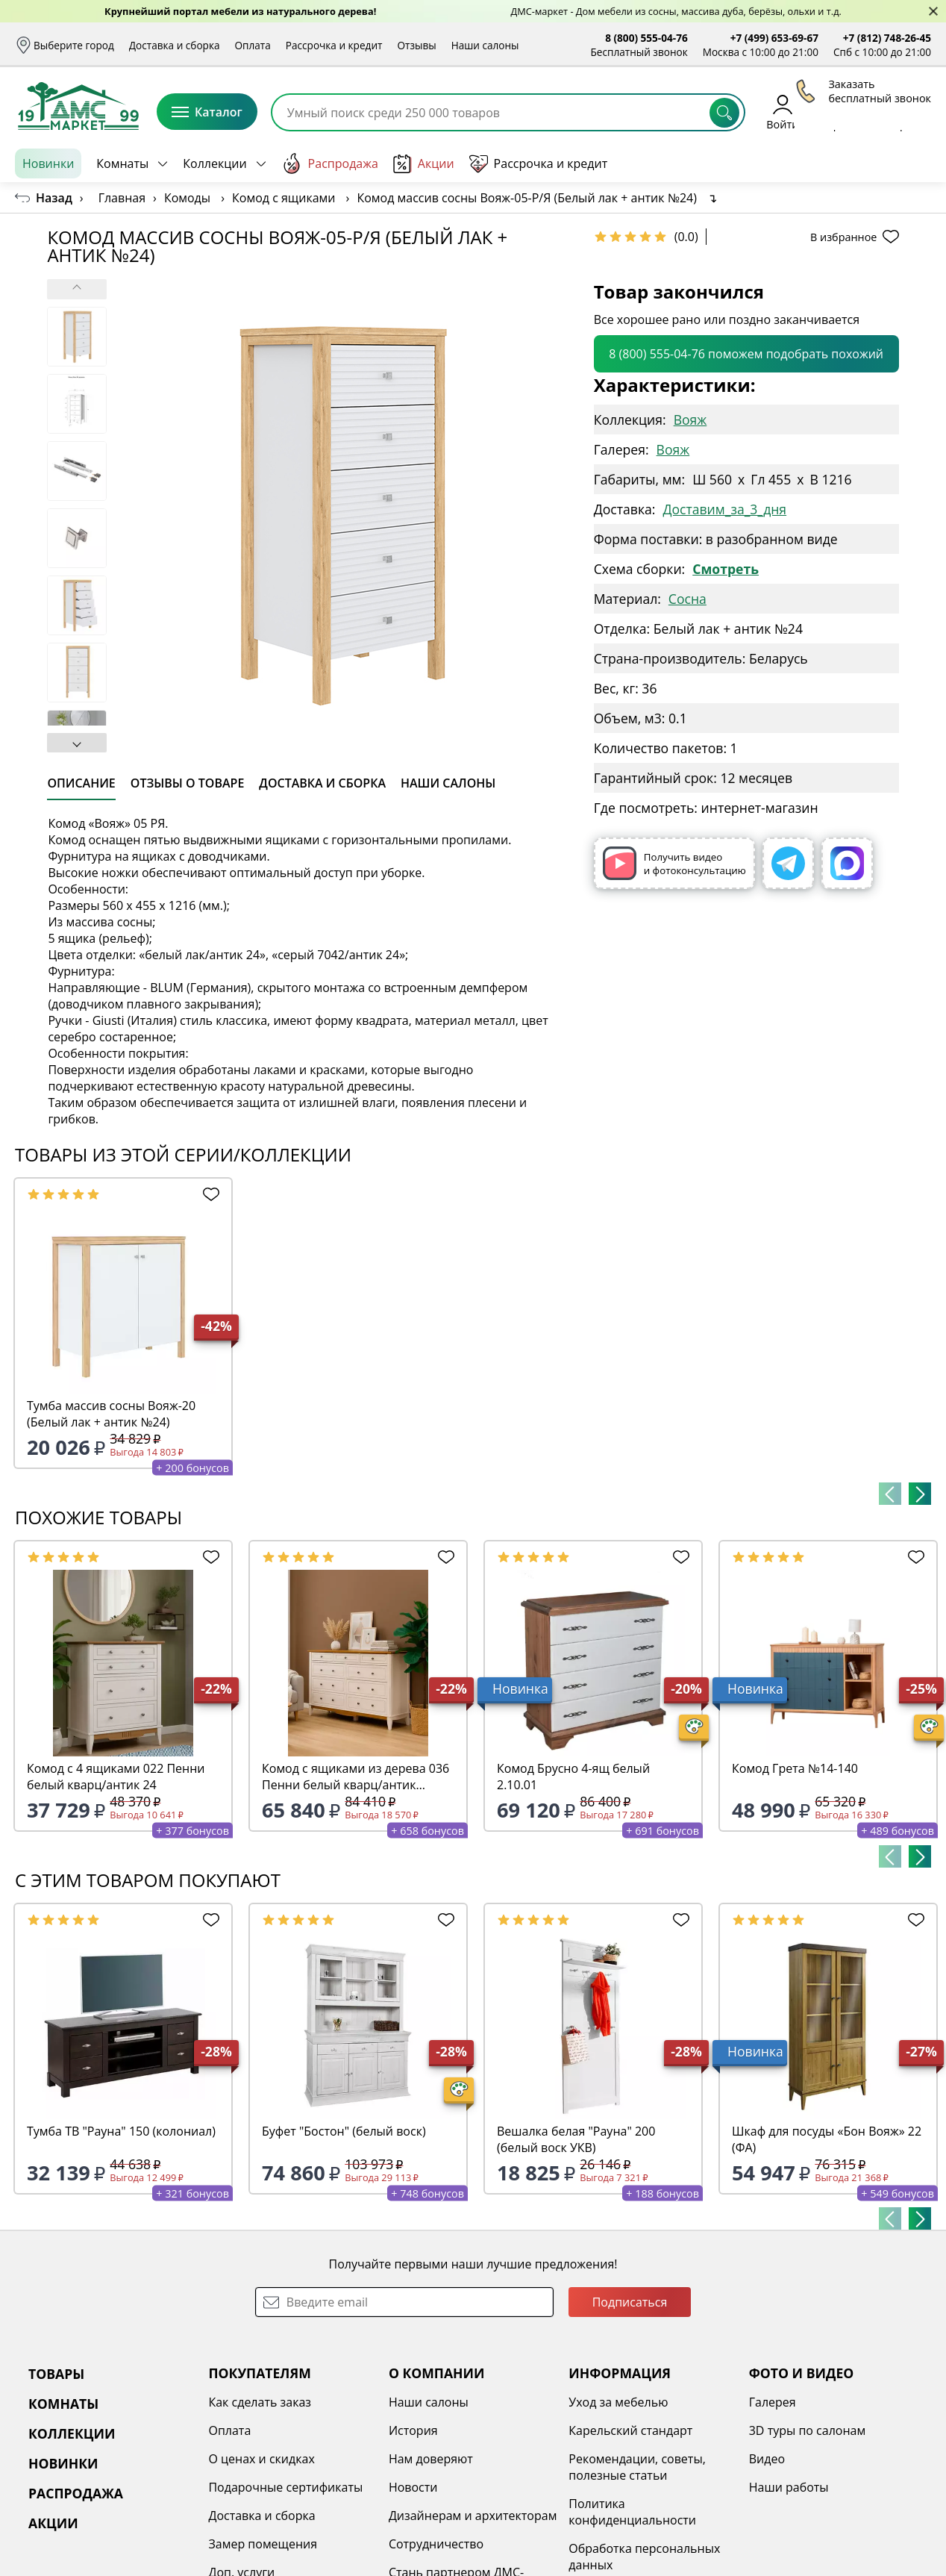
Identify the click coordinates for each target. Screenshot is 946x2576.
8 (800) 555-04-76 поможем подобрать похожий (746, 354)
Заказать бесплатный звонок (863, 163)
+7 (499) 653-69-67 (774, 38)
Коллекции (214, 163)
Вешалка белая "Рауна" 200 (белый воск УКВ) (576, 2139)
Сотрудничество (436, 2544)
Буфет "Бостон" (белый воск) (344, 2131)
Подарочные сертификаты (285, 2487)
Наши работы (789, 2487)
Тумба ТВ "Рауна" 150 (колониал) (121, 2131)
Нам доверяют (431, 2459)
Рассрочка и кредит (334, 45)
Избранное (842, 111)
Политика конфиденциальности (632, 2511)
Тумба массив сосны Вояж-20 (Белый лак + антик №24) (111, 1413)
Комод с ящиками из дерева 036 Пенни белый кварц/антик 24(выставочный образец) (355, 1776)
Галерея (772, 2402)
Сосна (687, 599)
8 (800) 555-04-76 (646, 38)
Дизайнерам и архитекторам (473, 2515)
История (413, 2430)
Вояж (690, 419)
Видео (767, 2459)
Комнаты (122, 163)
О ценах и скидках (261, 2459)
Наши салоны (485, 45)
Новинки (48, 163)
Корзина (909, 111)
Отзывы (416, 45)
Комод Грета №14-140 (795, 1768)
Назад (54, 198)
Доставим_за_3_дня (724, 509)
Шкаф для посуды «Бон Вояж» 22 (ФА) (826, 2139)
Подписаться (630, 2302)
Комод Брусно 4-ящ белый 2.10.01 (573, 1776)
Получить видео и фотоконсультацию (674, 863)
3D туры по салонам (807, 2430)
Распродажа (329, 163)
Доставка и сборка (174, 45)
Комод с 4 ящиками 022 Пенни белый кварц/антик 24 (115, 1776)
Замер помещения (262, 2544)
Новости (413, 2487)
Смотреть (725, 569)
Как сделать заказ (259, 2402)
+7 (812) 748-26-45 (887, 38)
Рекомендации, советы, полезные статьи (637, 2467)
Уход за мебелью (618, 2402)
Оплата (253, 45)
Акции (423, 164)
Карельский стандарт (630, 2430)
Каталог (207, 112)
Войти (782, 111)
